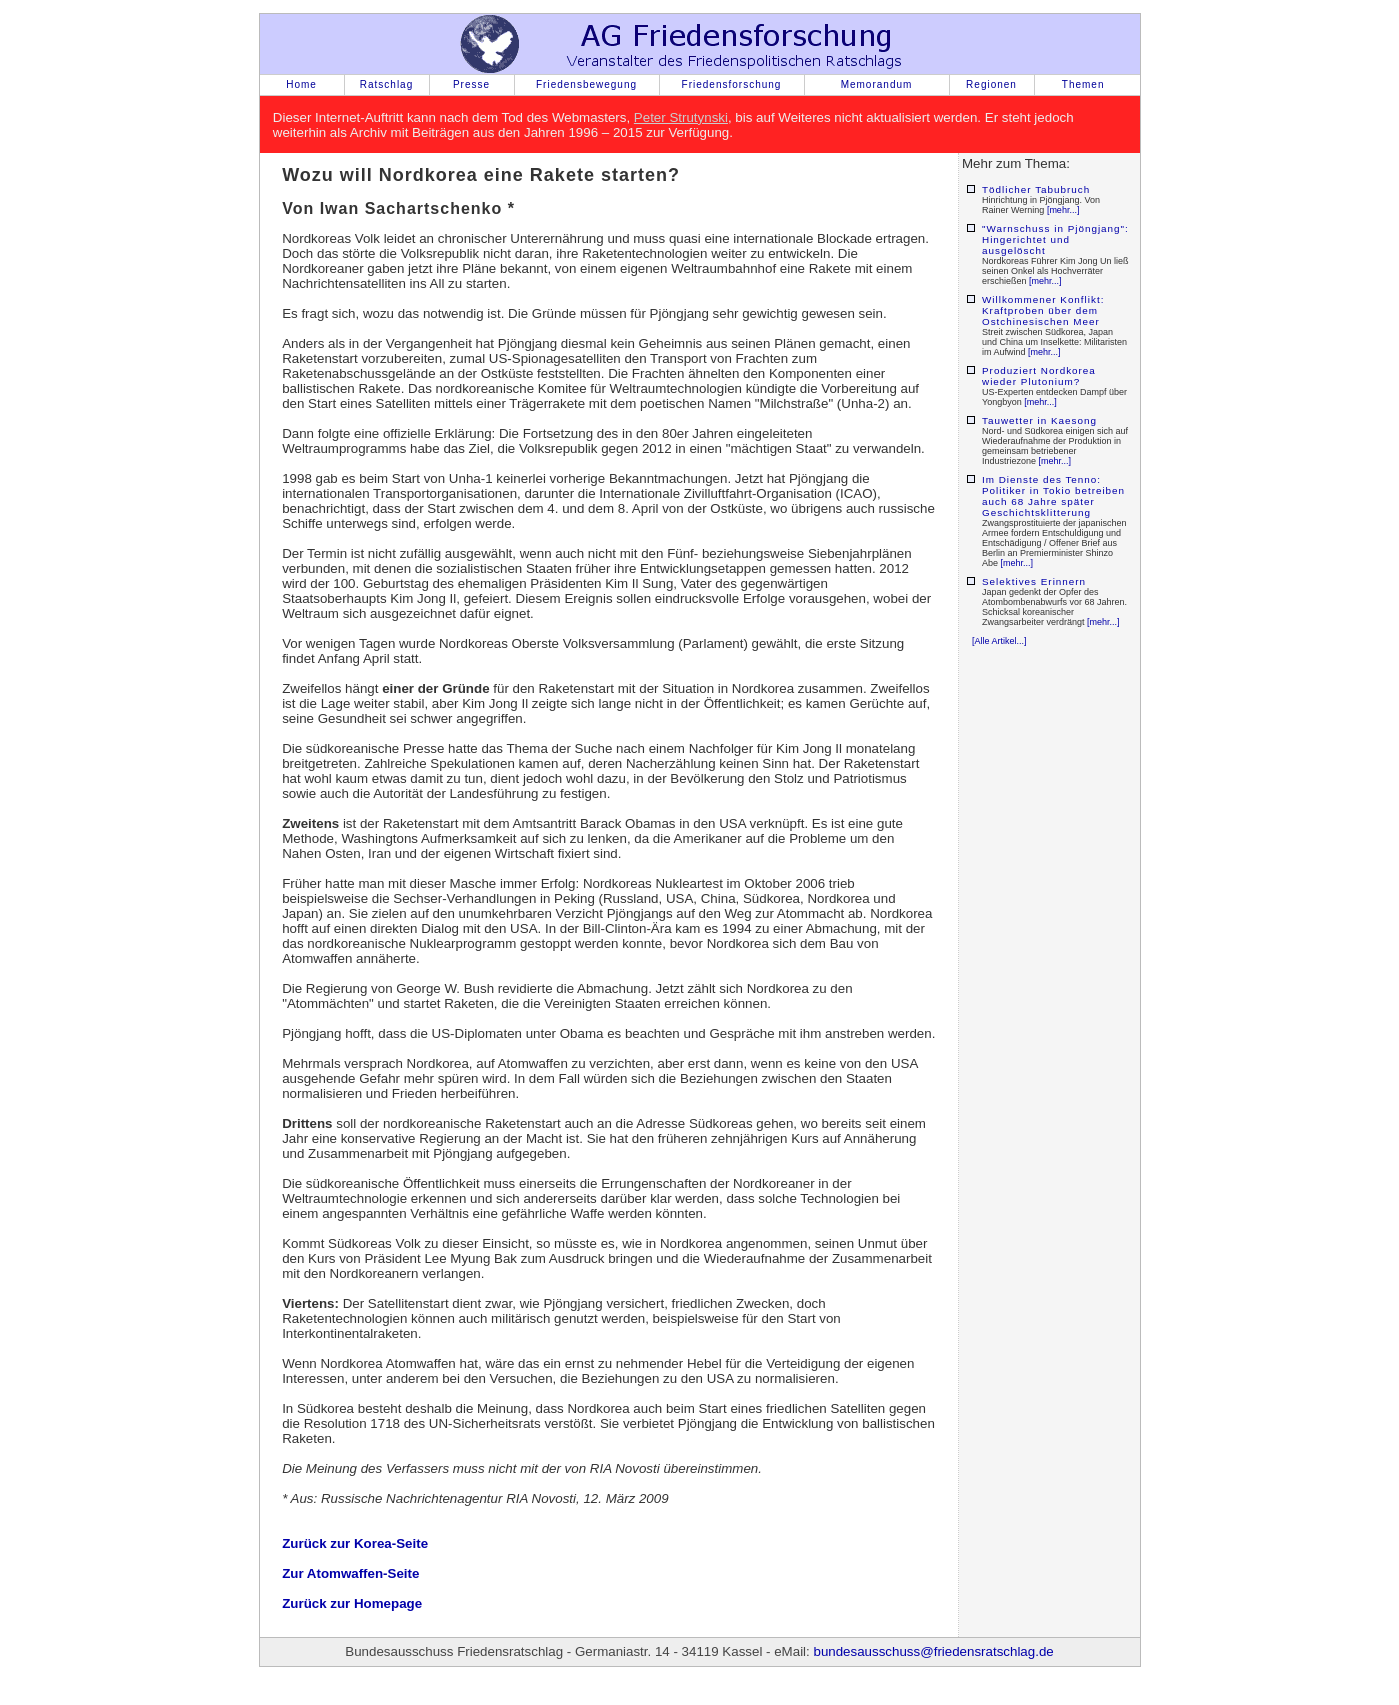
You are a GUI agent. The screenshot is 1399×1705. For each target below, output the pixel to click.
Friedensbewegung (586, 84)
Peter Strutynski (681, 117)
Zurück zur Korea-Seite (355, 1543)
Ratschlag (386, 84)
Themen (1083, 84)
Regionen (991, 84)
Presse (471, 84)
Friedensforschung (732, 84)
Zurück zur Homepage (352, 1603)
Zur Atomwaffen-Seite (350, 1573)
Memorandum (877, 84)
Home (301, 84)
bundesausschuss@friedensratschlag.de (933, 1651)
